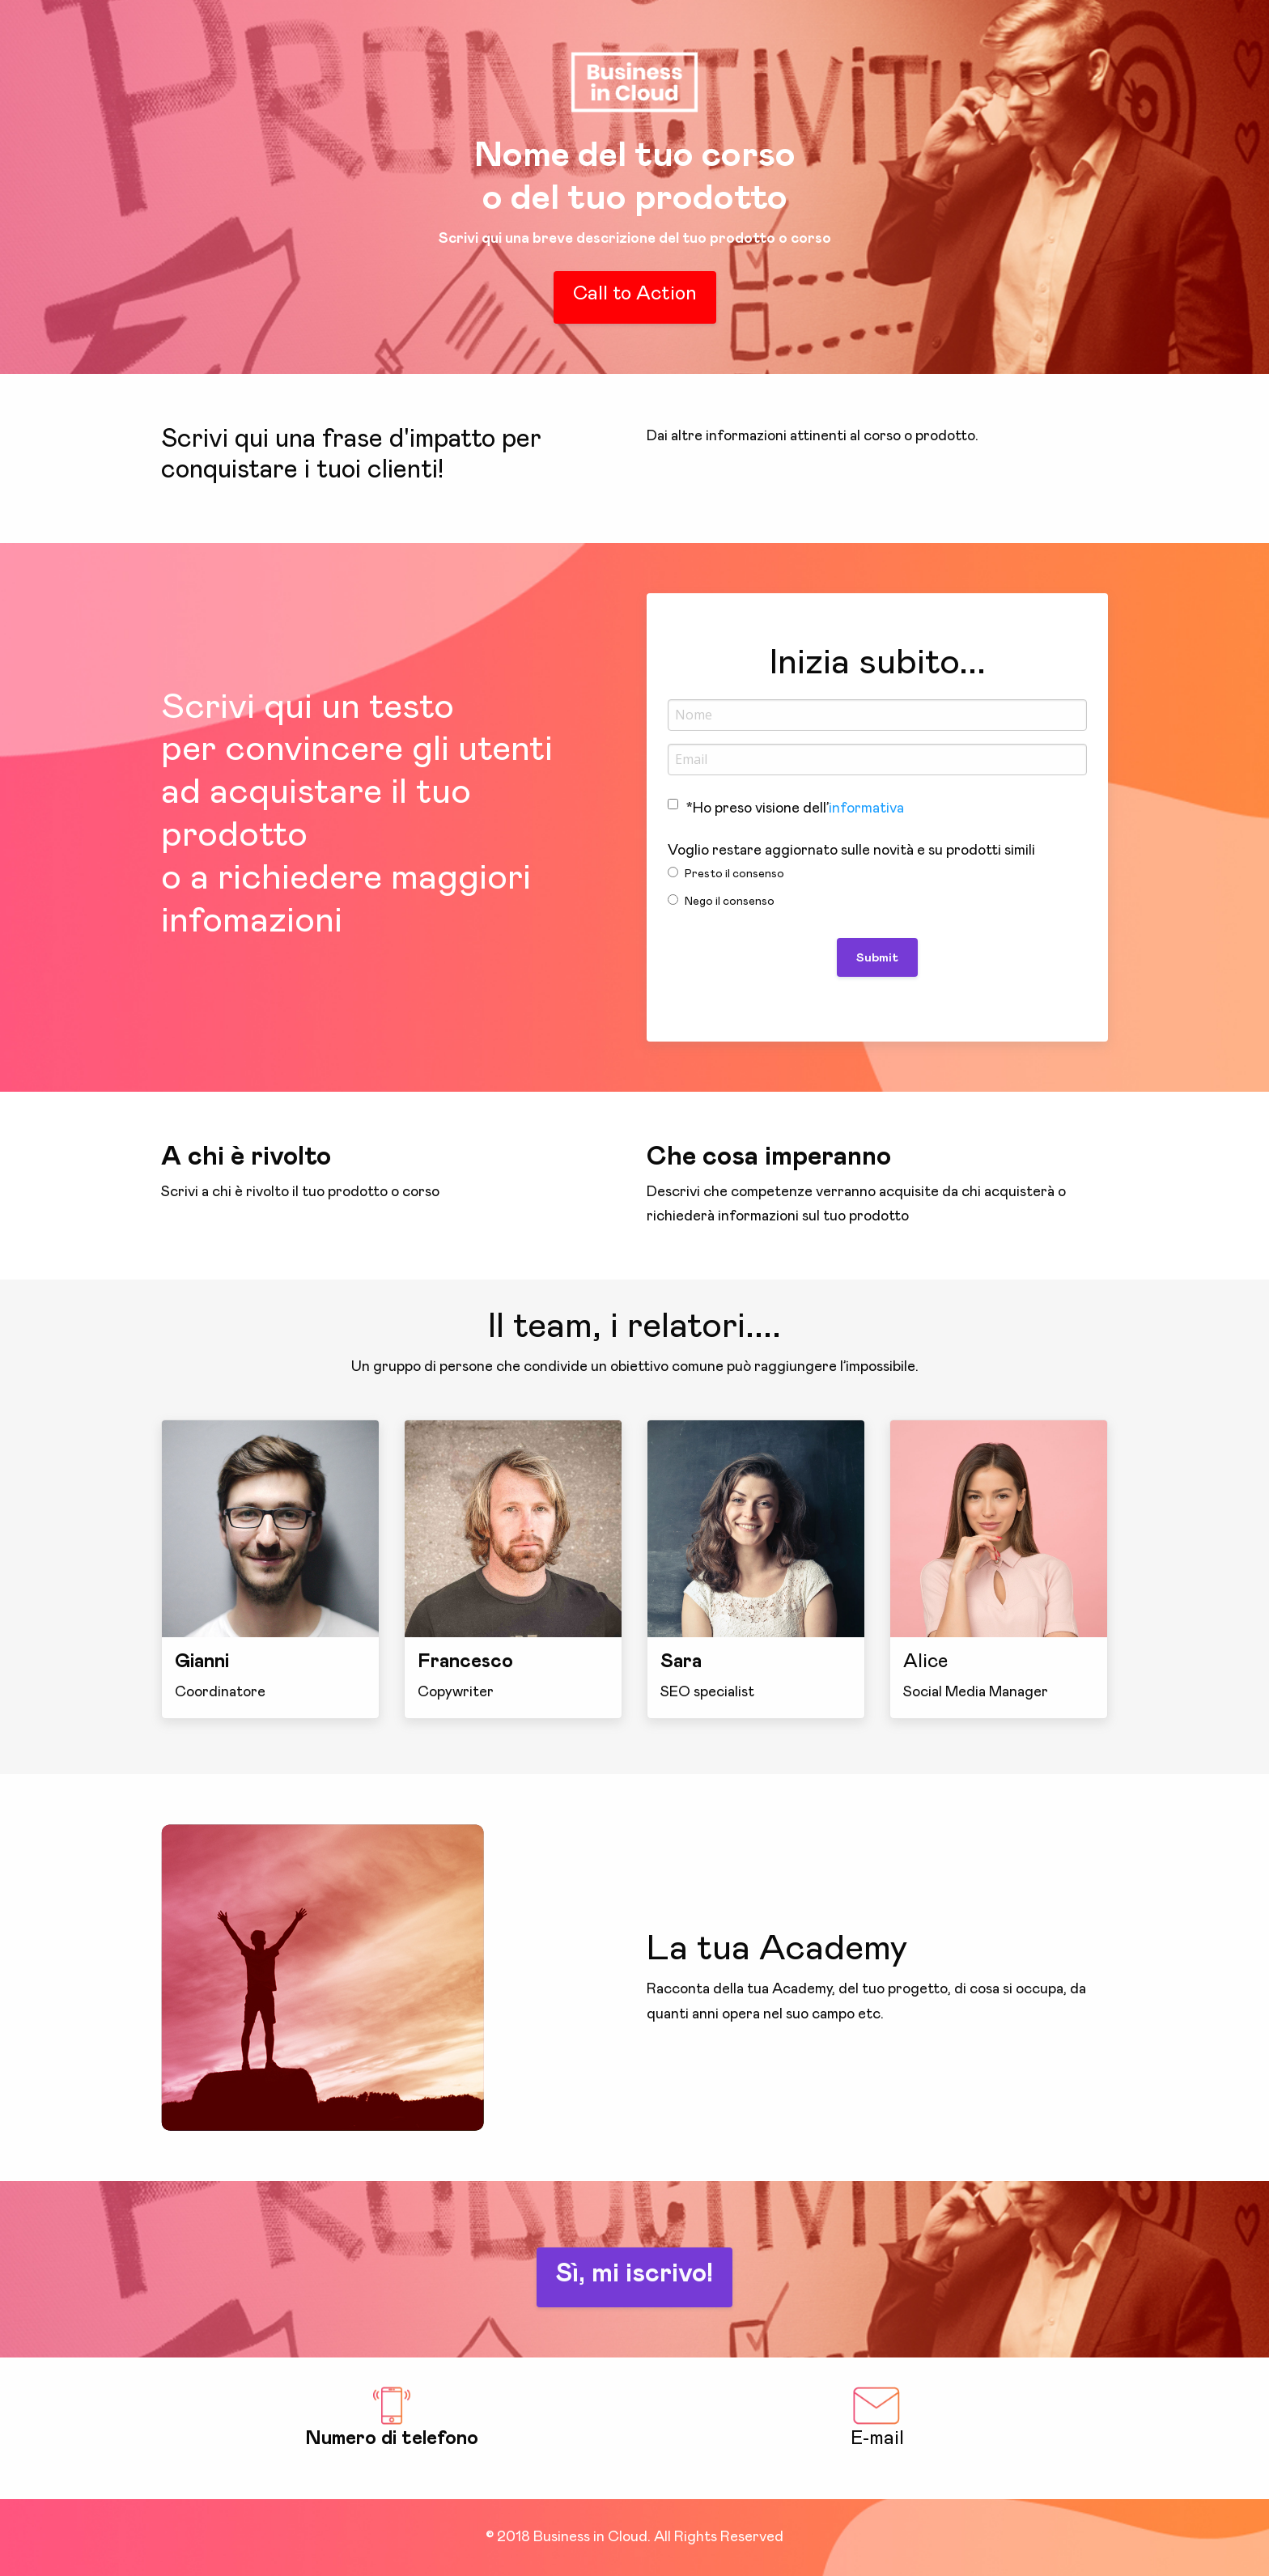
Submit (877, 958)
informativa (866, 808)
